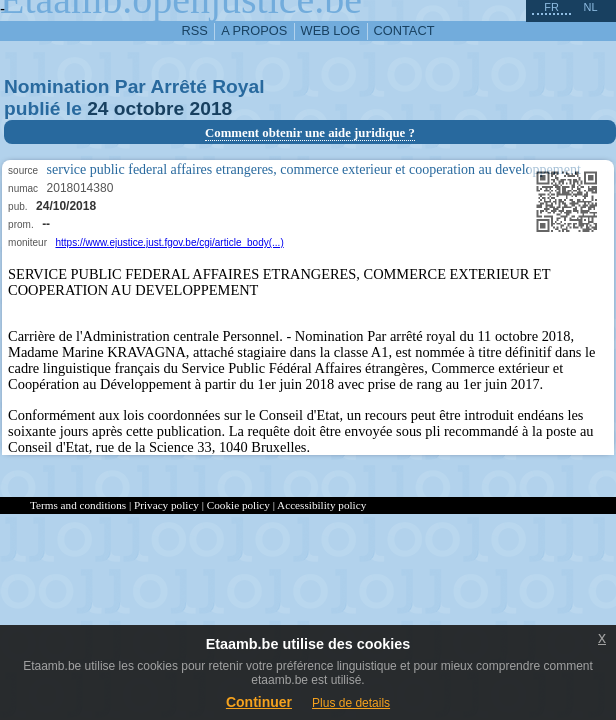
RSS (195, 30)
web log (331, 30)
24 (97, 108)
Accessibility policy (321, 505)
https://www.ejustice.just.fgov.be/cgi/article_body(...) (169, 242)
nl (590, 7)
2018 (211, 108)
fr (551, 7)
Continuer (259, 702)
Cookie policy (238, 505)
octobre (149, 108)
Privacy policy (166, 505)
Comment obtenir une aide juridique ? (310, 133)
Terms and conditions (78, 505)
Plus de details (351, 703)
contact (404, 30)
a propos (254, 30)
